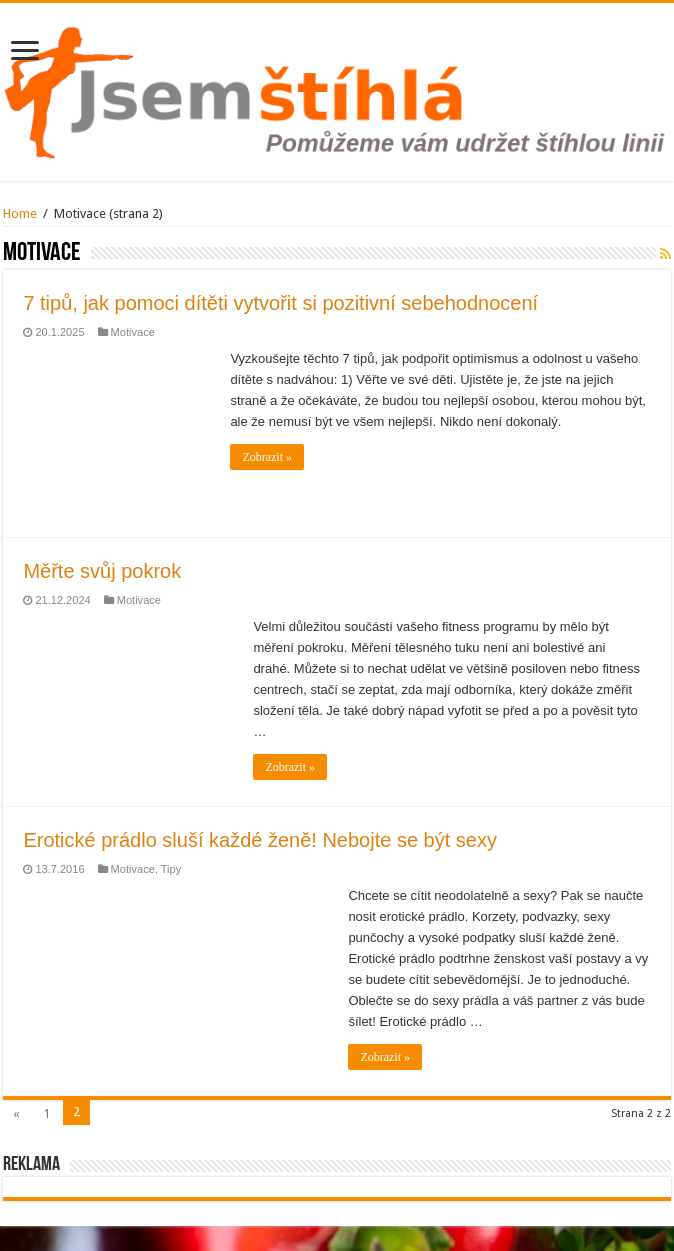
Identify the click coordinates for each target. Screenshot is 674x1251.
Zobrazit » (267, 457)
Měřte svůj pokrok (102, 571)
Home (20, 213)
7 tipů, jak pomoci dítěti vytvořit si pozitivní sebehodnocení (280, 303)
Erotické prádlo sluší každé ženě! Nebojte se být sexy (260, 840)
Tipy (171, 869)
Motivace (133, 332)
